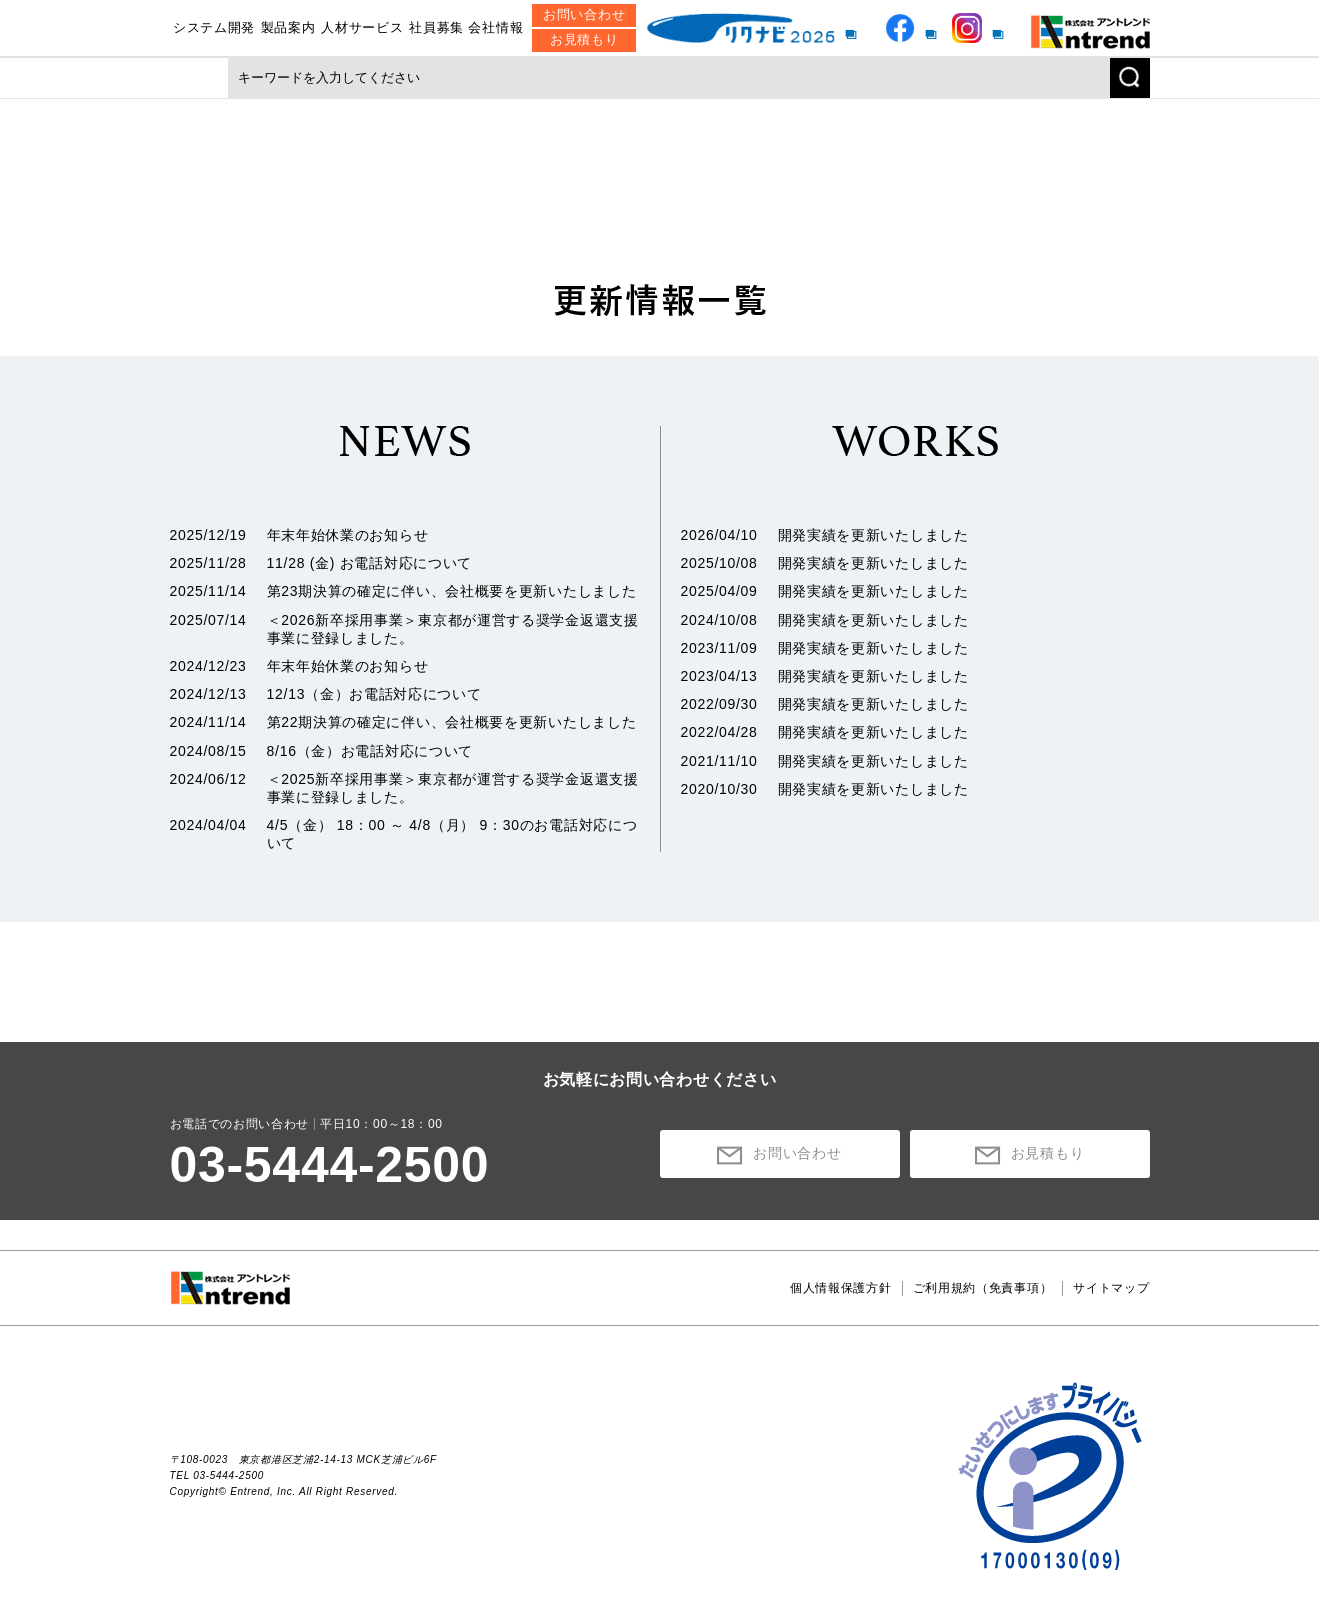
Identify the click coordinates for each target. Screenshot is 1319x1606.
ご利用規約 (983, 1288)
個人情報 (841, 1288)
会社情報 (495, 27)
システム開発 (214, 27)
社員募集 (436, 27)
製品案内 (288, 27)
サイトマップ (1111, 1288)
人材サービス (362, 27)
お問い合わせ (584, 14)
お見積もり (584, 39)
